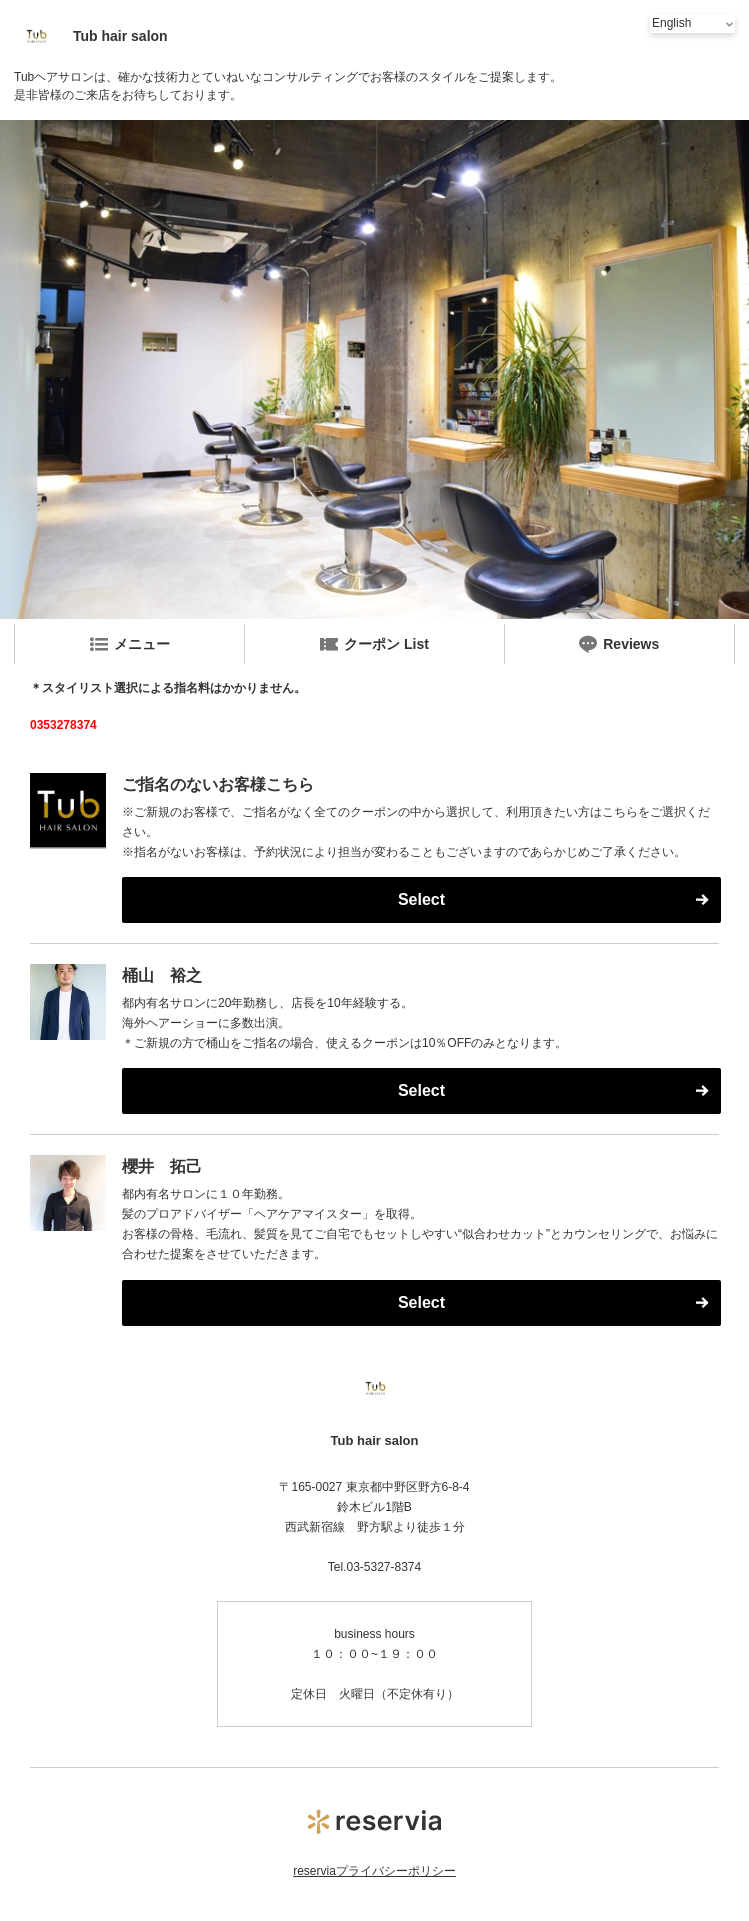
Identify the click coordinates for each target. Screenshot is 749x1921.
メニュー (130, 644)
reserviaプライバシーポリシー (374, 1871)
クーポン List (374, 644)
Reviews (619, 644)
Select (421, 899)
